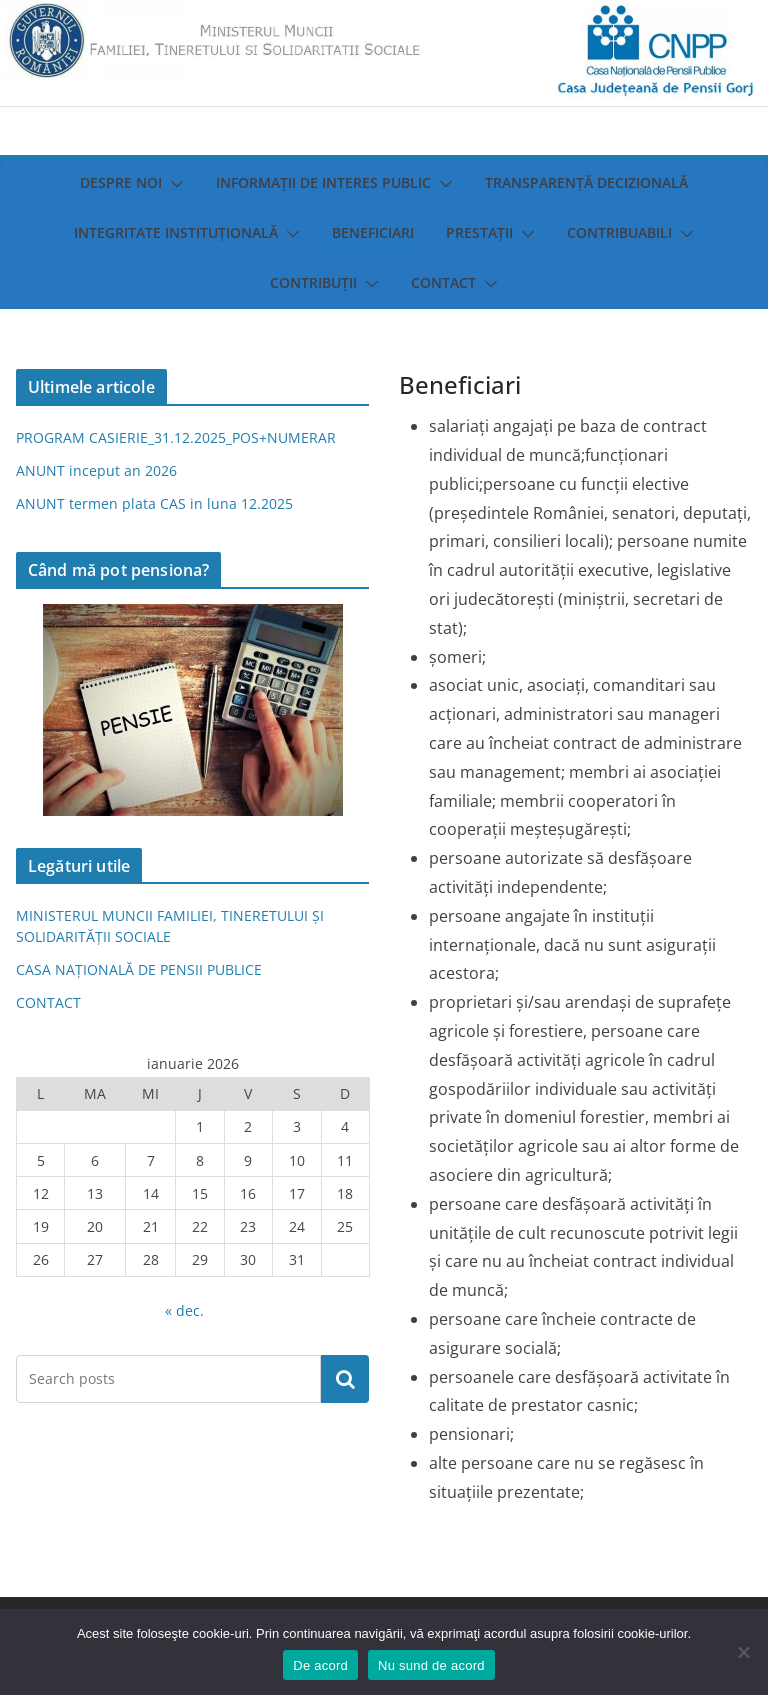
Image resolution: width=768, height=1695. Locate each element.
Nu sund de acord (431, 1665)
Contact (443, 282)
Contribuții (313, 282)
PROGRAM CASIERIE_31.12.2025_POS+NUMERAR (176, 437)
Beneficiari (373, 232)
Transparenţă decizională (586, 182)
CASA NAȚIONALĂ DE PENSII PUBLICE (139, 969)
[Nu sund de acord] (743, 1652)
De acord (320, 1665)
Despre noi (121, 182)
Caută (345, 1379)
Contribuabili (619, 232)
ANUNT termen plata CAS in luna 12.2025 (154, 503)
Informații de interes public (323, 182)
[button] (173, 184)
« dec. (184, 1310)
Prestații (479, 232)
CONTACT (48, 1002)
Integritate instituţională (176, 232)
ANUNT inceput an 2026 (96, 470)
